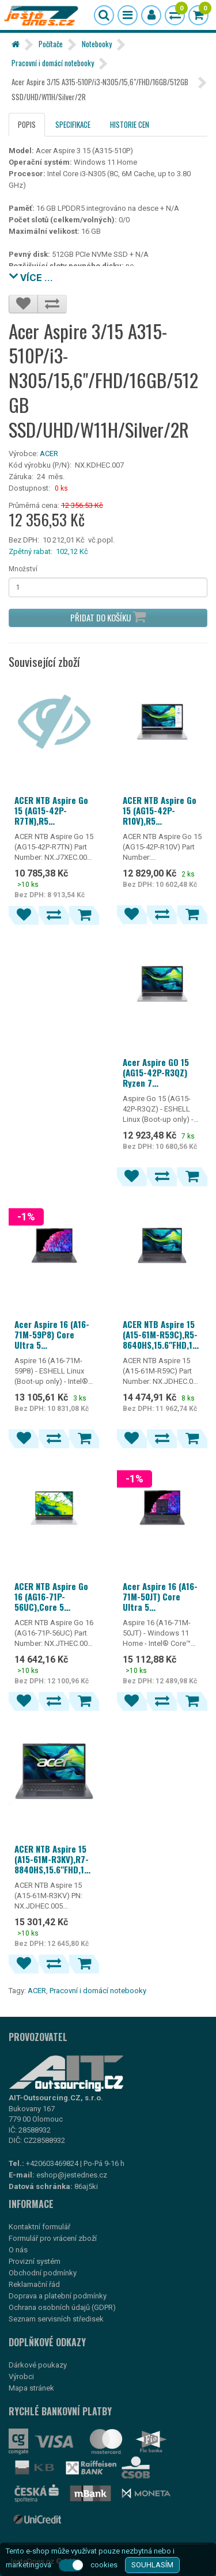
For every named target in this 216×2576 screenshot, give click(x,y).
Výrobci (21, 2376)
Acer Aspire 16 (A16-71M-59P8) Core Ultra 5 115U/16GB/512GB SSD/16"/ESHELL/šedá (51, 1334)
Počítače (51, 44)
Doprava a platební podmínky (58, 2296)
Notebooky (97, 44)
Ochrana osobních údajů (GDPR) (62, 2307)
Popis (27, 124)
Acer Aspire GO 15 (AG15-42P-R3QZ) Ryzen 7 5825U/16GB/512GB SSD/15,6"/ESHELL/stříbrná (162, 1072)
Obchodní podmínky (43, 2272)
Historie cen (129, 124)
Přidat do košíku (108, 616)
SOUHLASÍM (152, 2564)
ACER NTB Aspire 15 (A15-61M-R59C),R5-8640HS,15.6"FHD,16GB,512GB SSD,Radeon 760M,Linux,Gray (162, 1334)
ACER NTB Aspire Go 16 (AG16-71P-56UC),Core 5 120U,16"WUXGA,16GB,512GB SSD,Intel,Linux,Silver (54, 1596)
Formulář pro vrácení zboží (53, 2238)
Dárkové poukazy (38, 2365)
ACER (49, 453)
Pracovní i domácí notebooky (53, 63)
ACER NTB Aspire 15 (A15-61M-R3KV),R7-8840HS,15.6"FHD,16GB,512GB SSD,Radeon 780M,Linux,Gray (54, 1859)
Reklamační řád (34, 2284)
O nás (18, 2249)
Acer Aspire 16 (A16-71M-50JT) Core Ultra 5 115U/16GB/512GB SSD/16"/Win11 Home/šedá (162, 1596)
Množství (23, 569)
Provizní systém (34, 2261)
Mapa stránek (31, 2388)
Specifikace (72, 124)
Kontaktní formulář (39, 2226)
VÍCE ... (31, 276)
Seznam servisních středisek (56, 2319)
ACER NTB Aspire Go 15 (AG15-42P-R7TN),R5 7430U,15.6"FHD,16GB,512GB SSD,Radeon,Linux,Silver (54, 810)
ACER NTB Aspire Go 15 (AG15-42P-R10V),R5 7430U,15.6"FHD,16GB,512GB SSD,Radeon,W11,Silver (162, 810)
